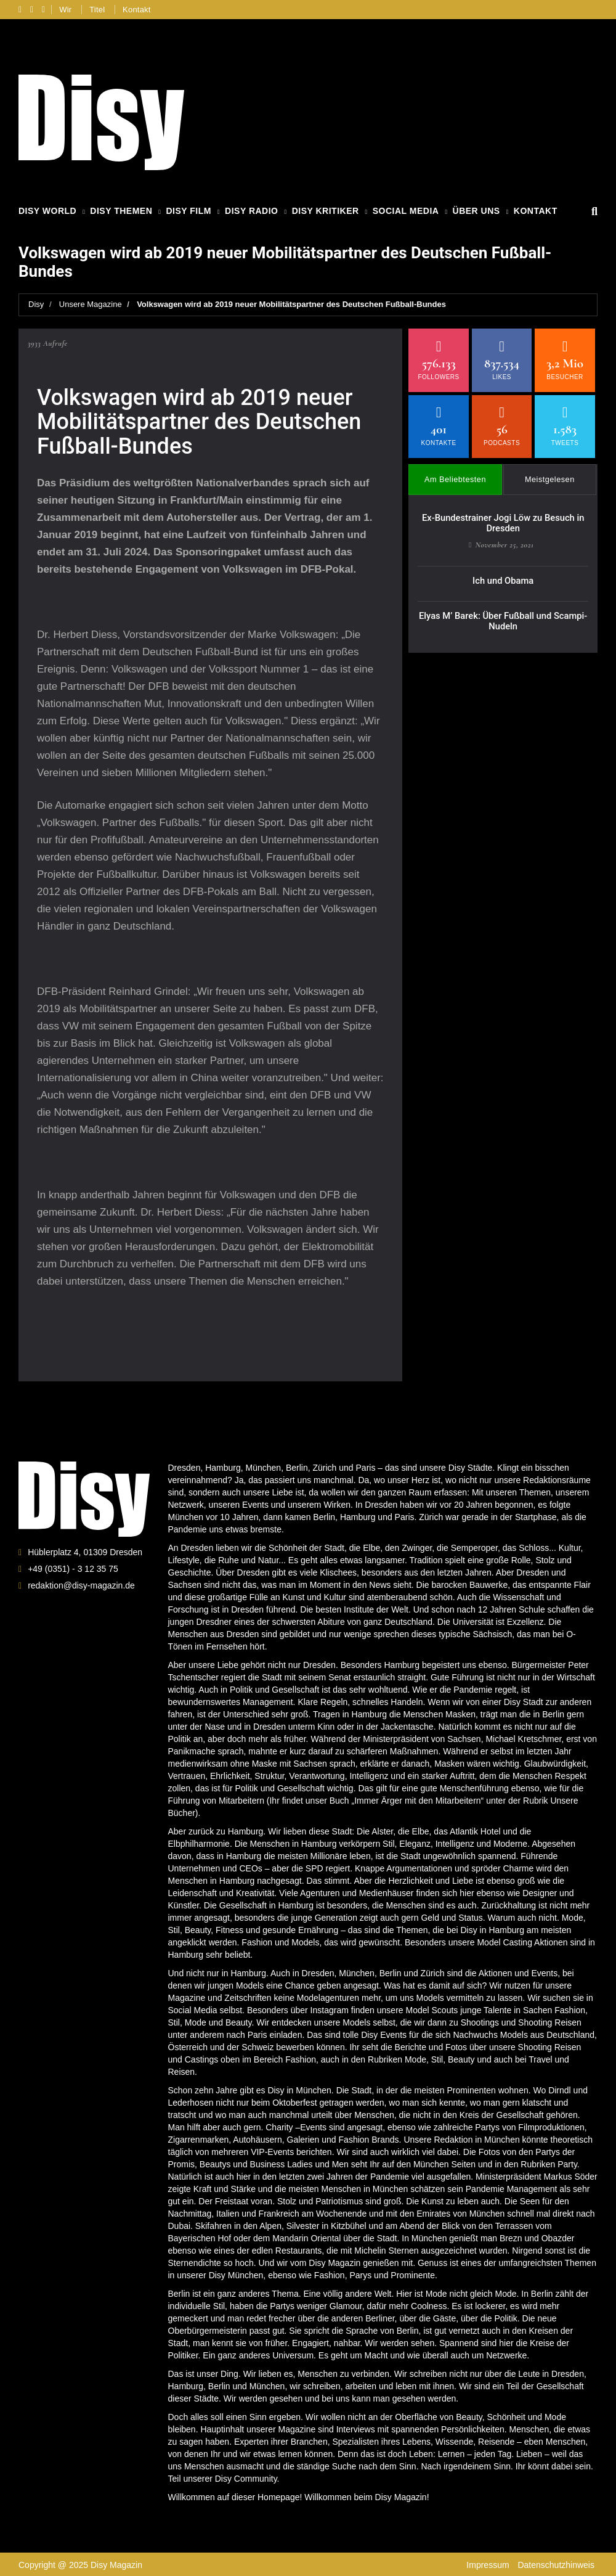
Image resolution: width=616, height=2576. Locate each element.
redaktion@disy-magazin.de (81, 1585)
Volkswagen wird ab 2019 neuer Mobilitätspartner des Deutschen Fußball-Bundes (291, 303)
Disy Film (188, 211)
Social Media (406, 211)
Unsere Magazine (90, 303)
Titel (97, 9)
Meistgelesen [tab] (549, 474)
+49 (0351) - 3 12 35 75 (73, 1568)
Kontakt (137, 9)
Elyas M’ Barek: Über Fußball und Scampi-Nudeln (503, 610)
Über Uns (476, 211)
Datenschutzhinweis (555, 2564)
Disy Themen (121, 211)
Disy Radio (251, 211)
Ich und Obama (503, 571)
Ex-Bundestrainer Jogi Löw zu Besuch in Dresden (503, 516)
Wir (65, 9)
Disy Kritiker (325, 211)
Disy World (47, 211)
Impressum (487, 2564)
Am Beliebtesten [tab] (455, 474)
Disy (36, 303)
